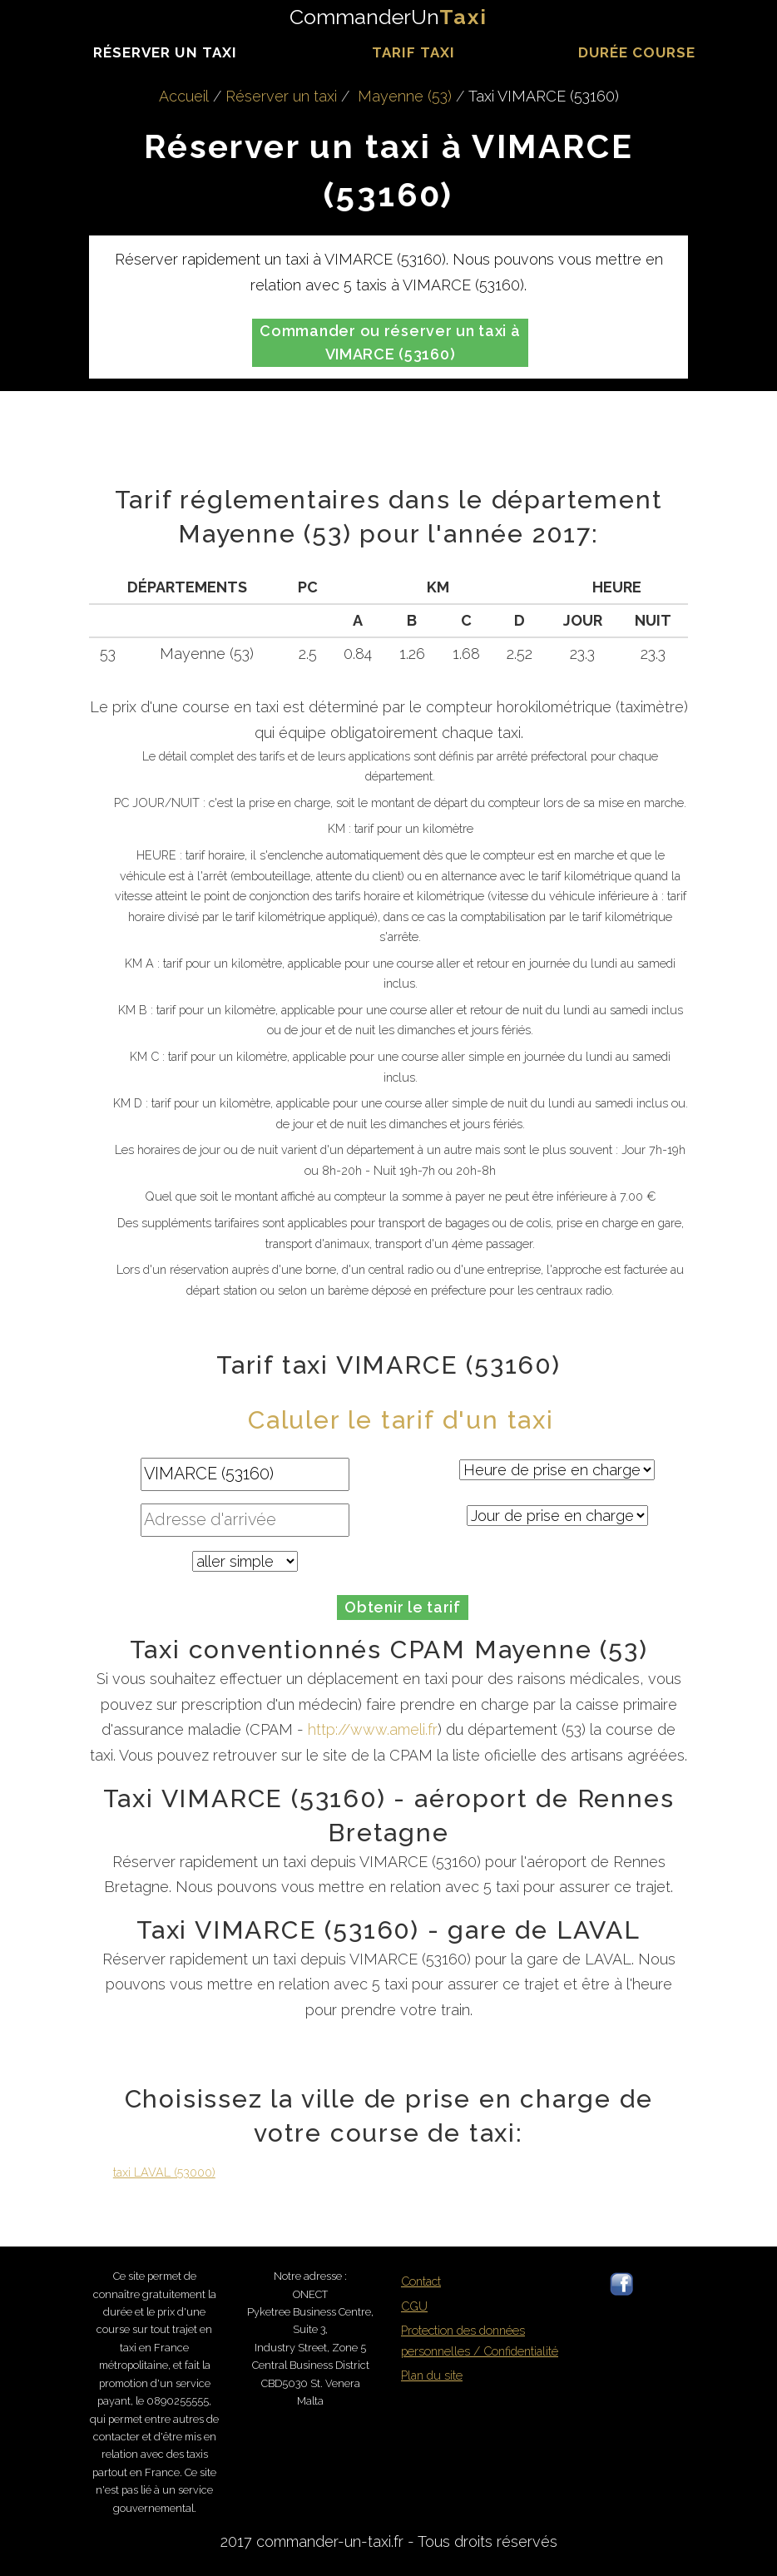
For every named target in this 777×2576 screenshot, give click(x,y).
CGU (414, 2306)
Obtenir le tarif (402, 1607)
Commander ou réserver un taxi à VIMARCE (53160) (390, 342)
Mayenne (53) (405, 96)
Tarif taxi (413, 52)
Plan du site (432, 2375)
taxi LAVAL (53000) (164, 2172)
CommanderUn (388, 16)
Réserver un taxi (164, 52)
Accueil (184, 96)
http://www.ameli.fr (373, 1729)
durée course (636, 52)
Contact (421, 2281)
